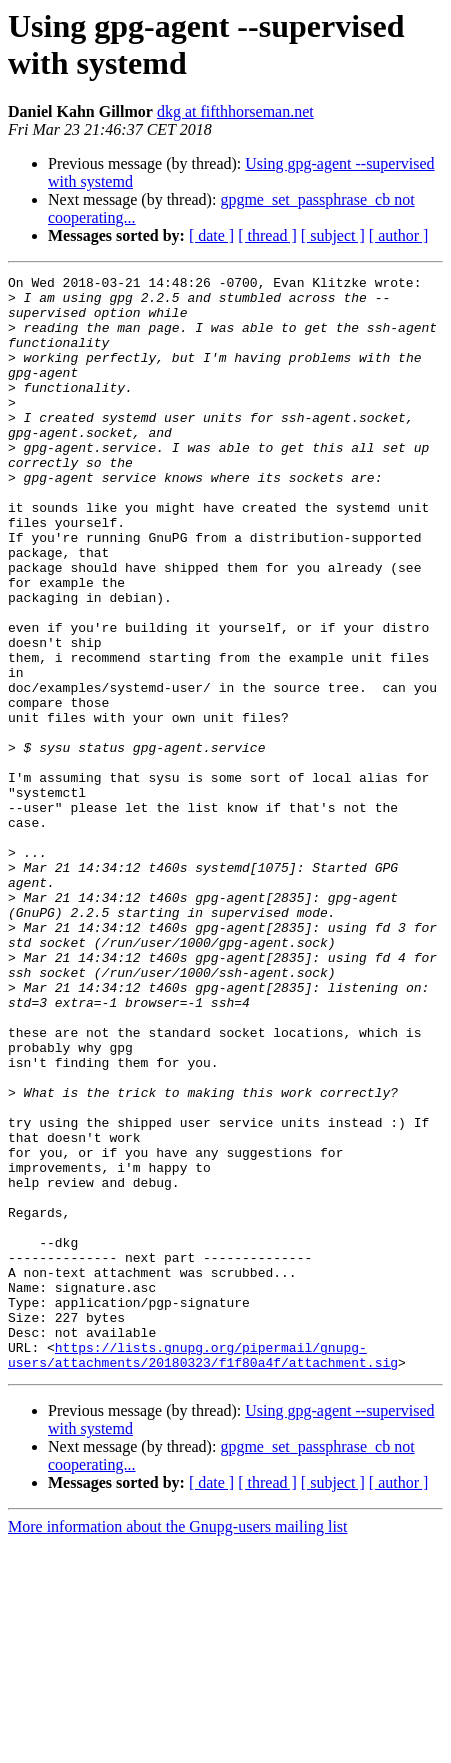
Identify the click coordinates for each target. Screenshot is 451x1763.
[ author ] (399, 235)
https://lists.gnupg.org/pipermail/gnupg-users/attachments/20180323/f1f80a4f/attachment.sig (203, 1572)
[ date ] (211, 235)
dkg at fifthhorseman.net (235, 111)
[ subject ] (333, 235)
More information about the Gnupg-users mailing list (178, 1745)
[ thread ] (267, 235)
